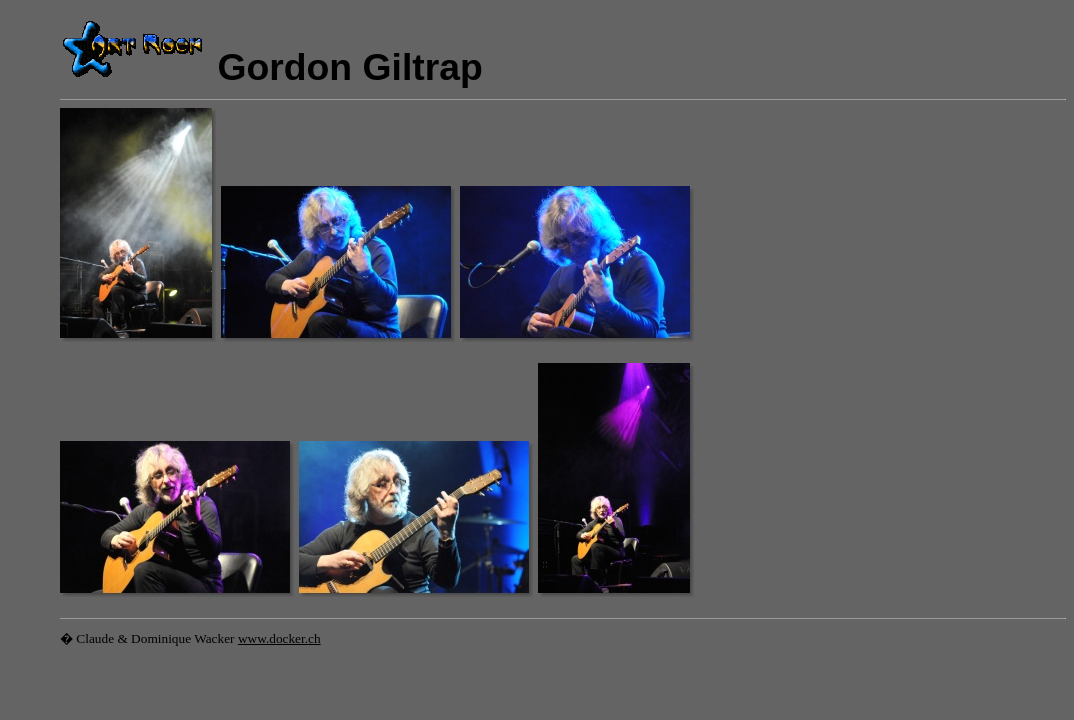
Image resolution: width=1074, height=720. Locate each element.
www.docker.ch (279, 638)
